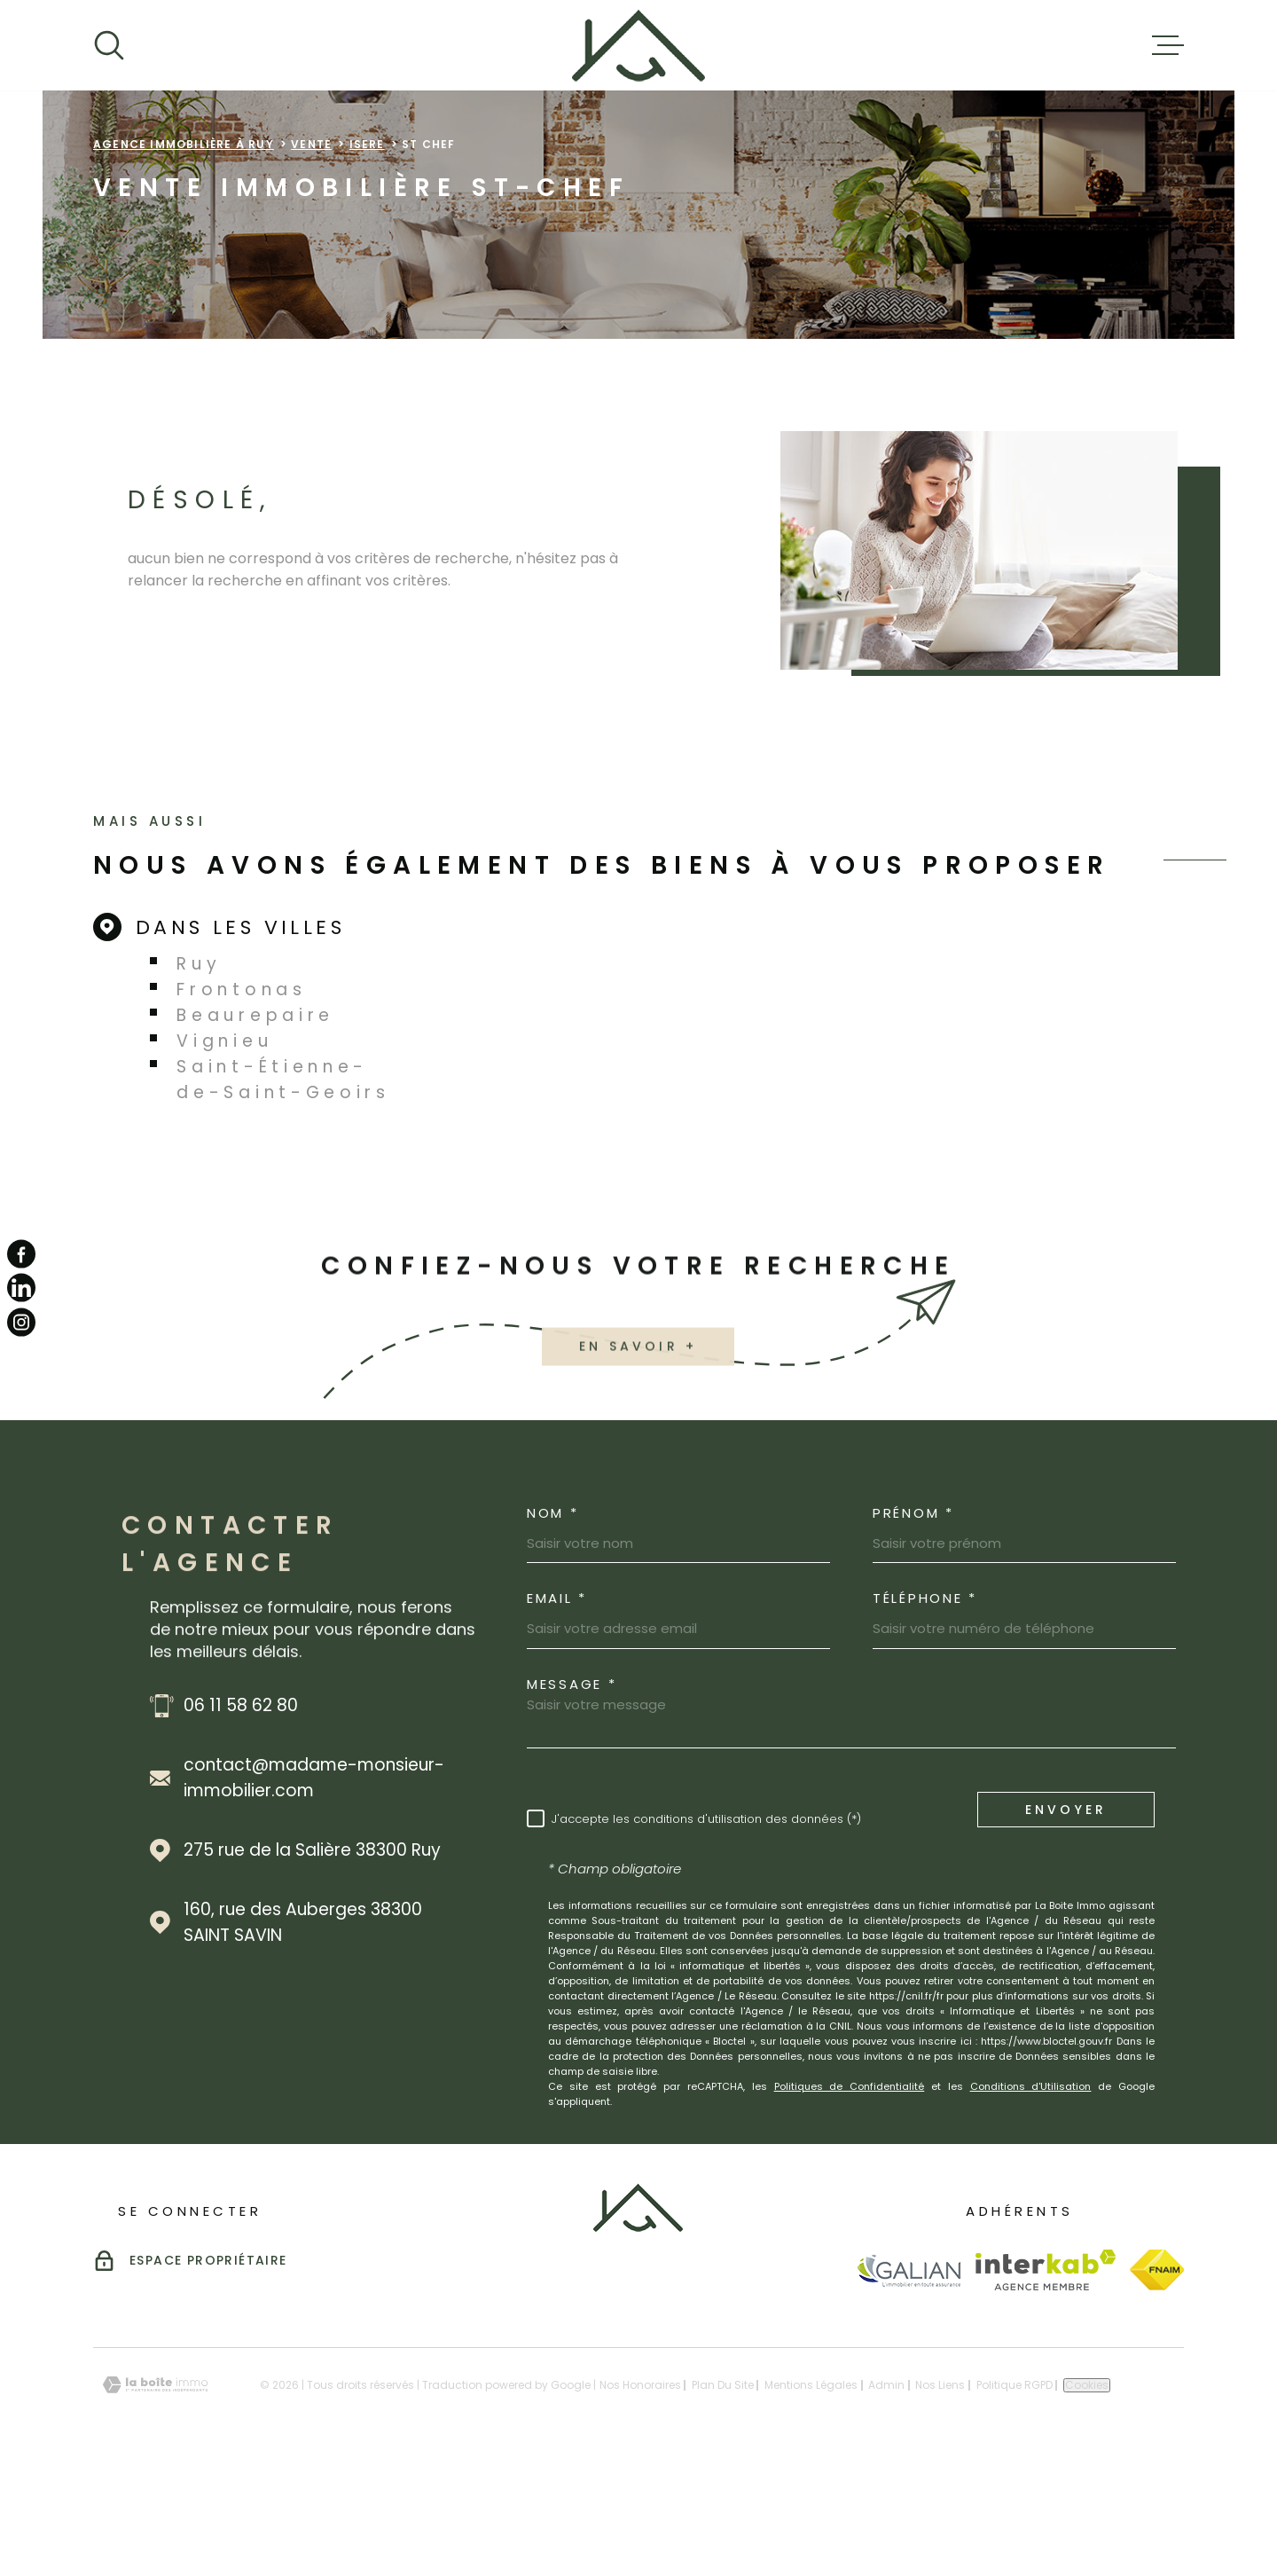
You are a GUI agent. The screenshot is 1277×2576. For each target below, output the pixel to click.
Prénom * (913, 1624)
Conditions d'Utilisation (1031, 2198)
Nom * (553, 1624)
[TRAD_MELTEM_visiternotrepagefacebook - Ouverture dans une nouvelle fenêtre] (21, 1254)
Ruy (198, 1076)
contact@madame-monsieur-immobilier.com (314, 1889)
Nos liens (940, 2496)
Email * (557, 1709)
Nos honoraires (640, 2496)
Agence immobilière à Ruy (183, 255)
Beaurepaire (255, 1127)
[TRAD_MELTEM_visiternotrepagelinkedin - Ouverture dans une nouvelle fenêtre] (21, 1288)
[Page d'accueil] (638, 45)
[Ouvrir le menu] (1168, 45)
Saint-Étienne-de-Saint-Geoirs (283, 1191)
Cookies (1087, 2497)
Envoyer (1066, 1921)
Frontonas (241, 1101)
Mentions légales (811, 2496)
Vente (311, 255)
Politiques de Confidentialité (849, 2198)
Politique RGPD (1014, 2496)
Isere (367, 255)
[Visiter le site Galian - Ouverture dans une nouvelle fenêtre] (908, 2382)
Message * (571, 1795)
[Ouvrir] (109, 45)
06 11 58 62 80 (241, 1817)
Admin (886, 2496)
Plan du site (723, 2496)
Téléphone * (925, 1709)
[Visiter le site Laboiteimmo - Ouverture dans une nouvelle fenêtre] (155, 2496)
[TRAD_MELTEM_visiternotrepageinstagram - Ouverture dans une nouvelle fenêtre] (21, 1322)
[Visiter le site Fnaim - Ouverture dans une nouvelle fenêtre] (1157, 2381)
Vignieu (224, 1153)
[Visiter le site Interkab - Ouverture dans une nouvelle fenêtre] (1045, 2381)
